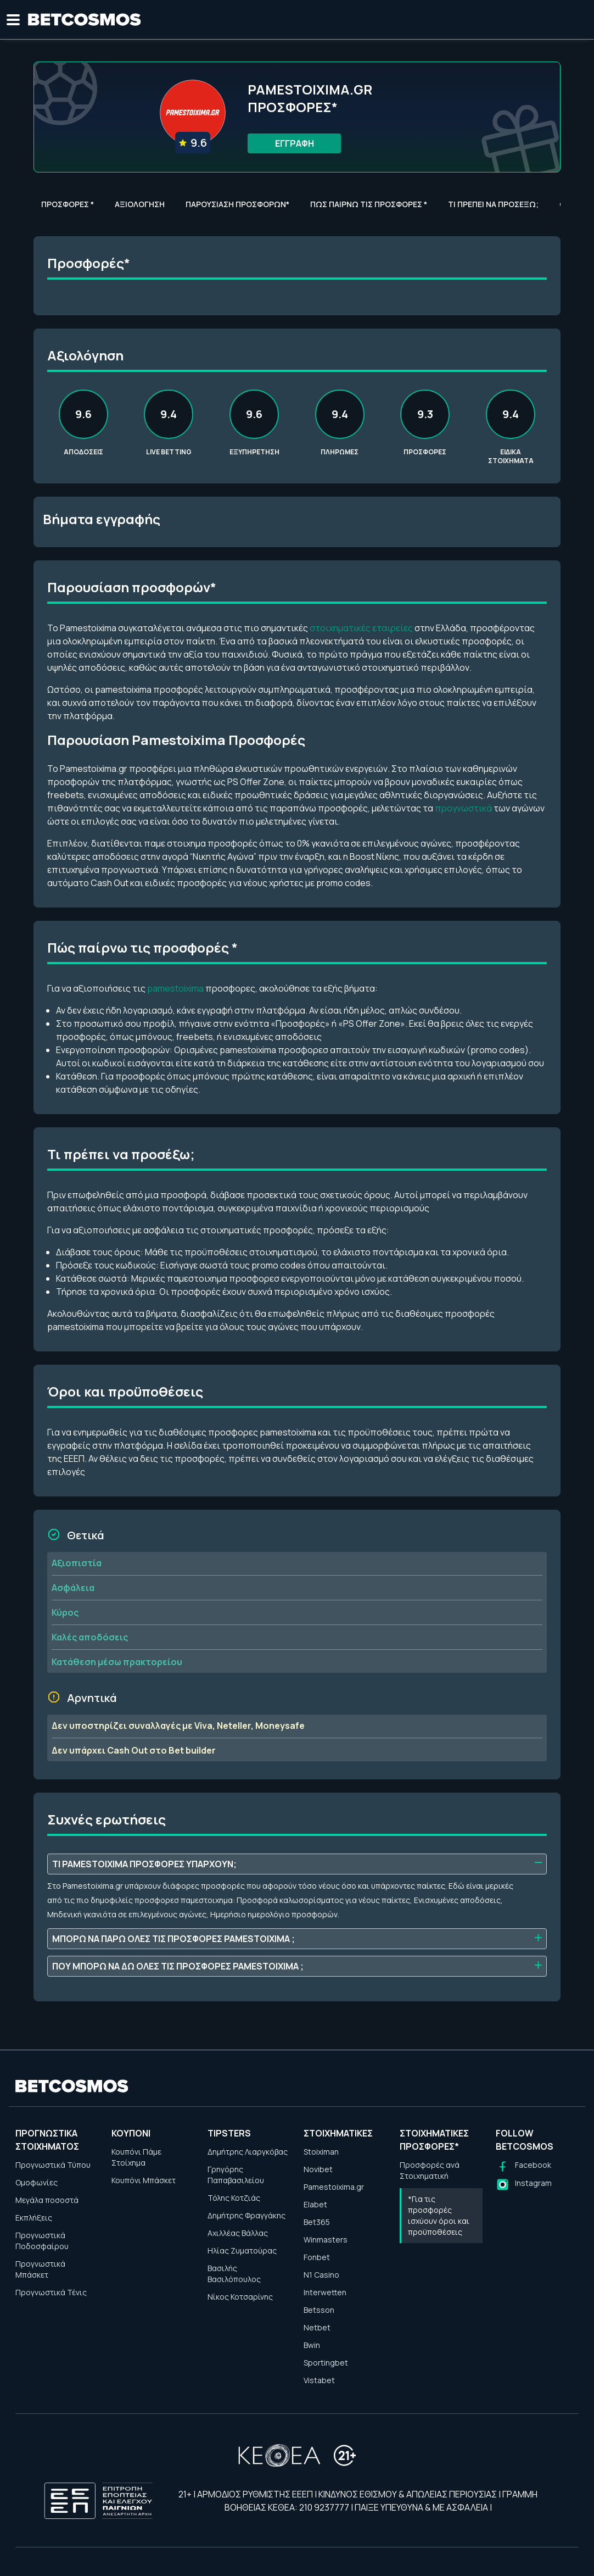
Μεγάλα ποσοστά (47, 2200)
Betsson (319, 2310)
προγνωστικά (463, 808)
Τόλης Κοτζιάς (234, 2198)
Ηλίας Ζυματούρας (242, 2250)
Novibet (318, 2169)
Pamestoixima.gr (334, 2187)
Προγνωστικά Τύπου (53, 2165)
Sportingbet (326, 2362)
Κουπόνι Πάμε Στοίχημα (136, 2157)
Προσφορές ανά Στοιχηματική (429, 2170)
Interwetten (325, 2292)
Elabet (315, 2204)
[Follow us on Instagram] (524, 2184)
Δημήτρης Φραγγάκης (246, 2215)
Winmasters (326, 2239)
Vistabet (319, 2380)
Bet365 (317, 2222)
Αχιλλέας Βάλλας (238, 2233)
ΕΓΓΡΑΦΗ (294, 143)
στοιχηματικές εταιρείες (361, 628)
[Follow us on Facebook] (523, 2166)
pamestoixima (175, 988)
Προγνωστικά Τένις (51, 2292)
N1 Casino (321, 2274)
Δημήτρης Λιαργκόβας (248, 2151)
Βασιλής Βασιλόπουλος (234, 2273)
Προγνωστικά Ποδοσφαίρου (42, 2240)
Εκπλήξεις (33, 2217)
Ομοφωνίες (36, 2182)
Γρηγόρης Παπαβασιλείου (236, 2174)
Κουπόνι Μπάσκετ (143, 2180)
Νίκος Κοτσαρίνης (240, 2296)
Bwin (312, 2345)
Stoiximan (321, 2151)
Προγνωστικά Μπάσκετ (40, 2269)
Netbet (317, 2327)
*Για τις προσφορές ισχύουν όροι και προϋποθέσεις (438, 2215)
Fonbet (317, 2257)
